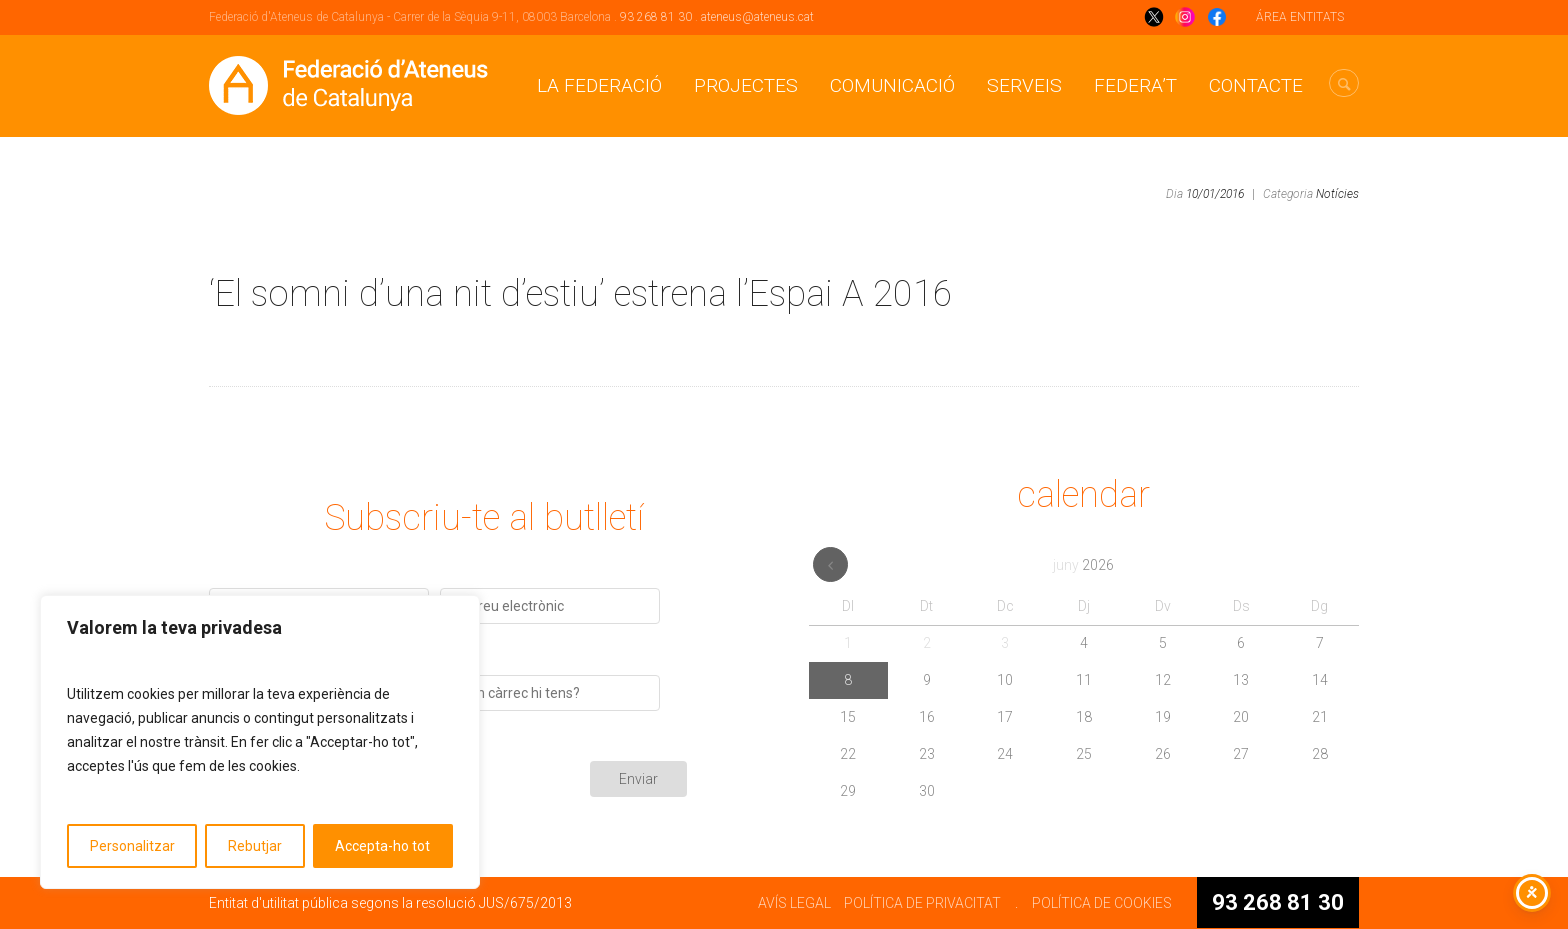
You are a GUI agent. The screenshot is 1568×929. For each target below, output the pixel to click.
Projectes (746, 85)
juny (1083, 565)
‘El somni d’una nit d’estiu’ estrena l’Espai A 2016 (581, 294)
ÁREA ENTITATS (1300, 17)
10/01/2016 (1215, 194)
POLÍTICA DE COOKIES (1102, 903)
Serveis (1024, 85)
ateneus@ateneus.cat (757, 17)
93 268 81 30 (656, 17)
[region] (260, 742)
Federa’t (1135, 85)
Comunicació (892, 85)
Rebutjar (255, 846)
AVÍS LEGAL (794, 903)
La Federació (599, 85)
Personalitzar (132, 846)
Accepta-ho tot (382, 846)
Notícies (1337, 194)
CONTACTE (1256, 85)
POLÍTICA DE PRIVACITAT (922, 903)
